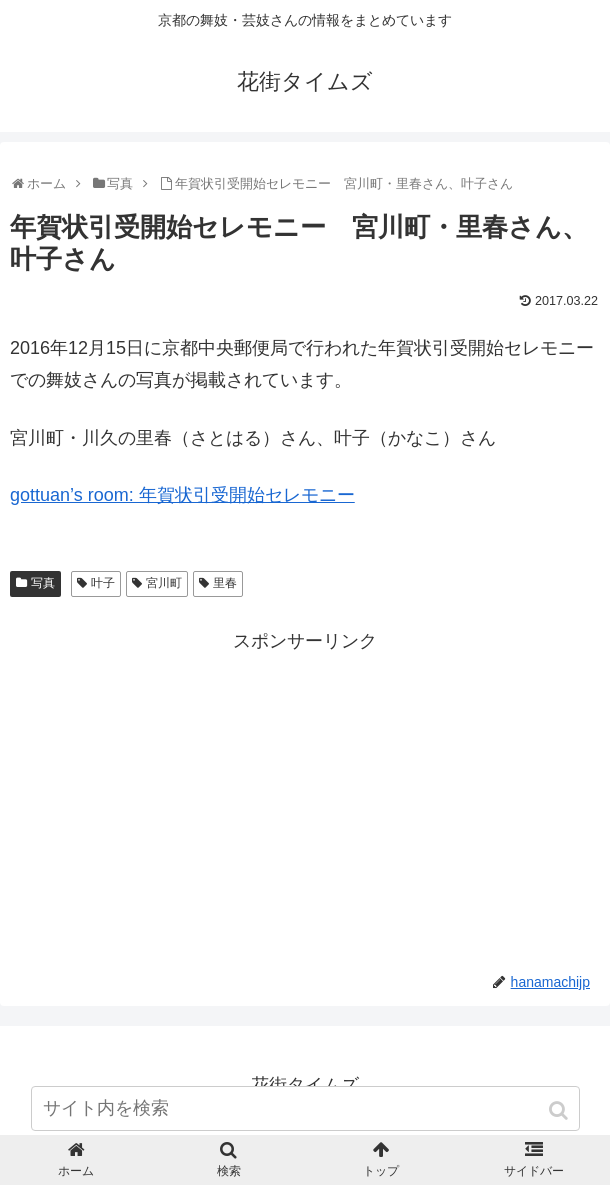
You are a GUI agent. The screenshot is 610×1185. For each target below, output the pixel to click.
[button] (560, 1110)
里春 (225, 583)
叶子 (103, 583)
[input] (305, 1108)
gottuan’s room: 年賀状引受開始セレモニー (182, 495)
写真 (43, 583)
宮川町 (164, 583)
